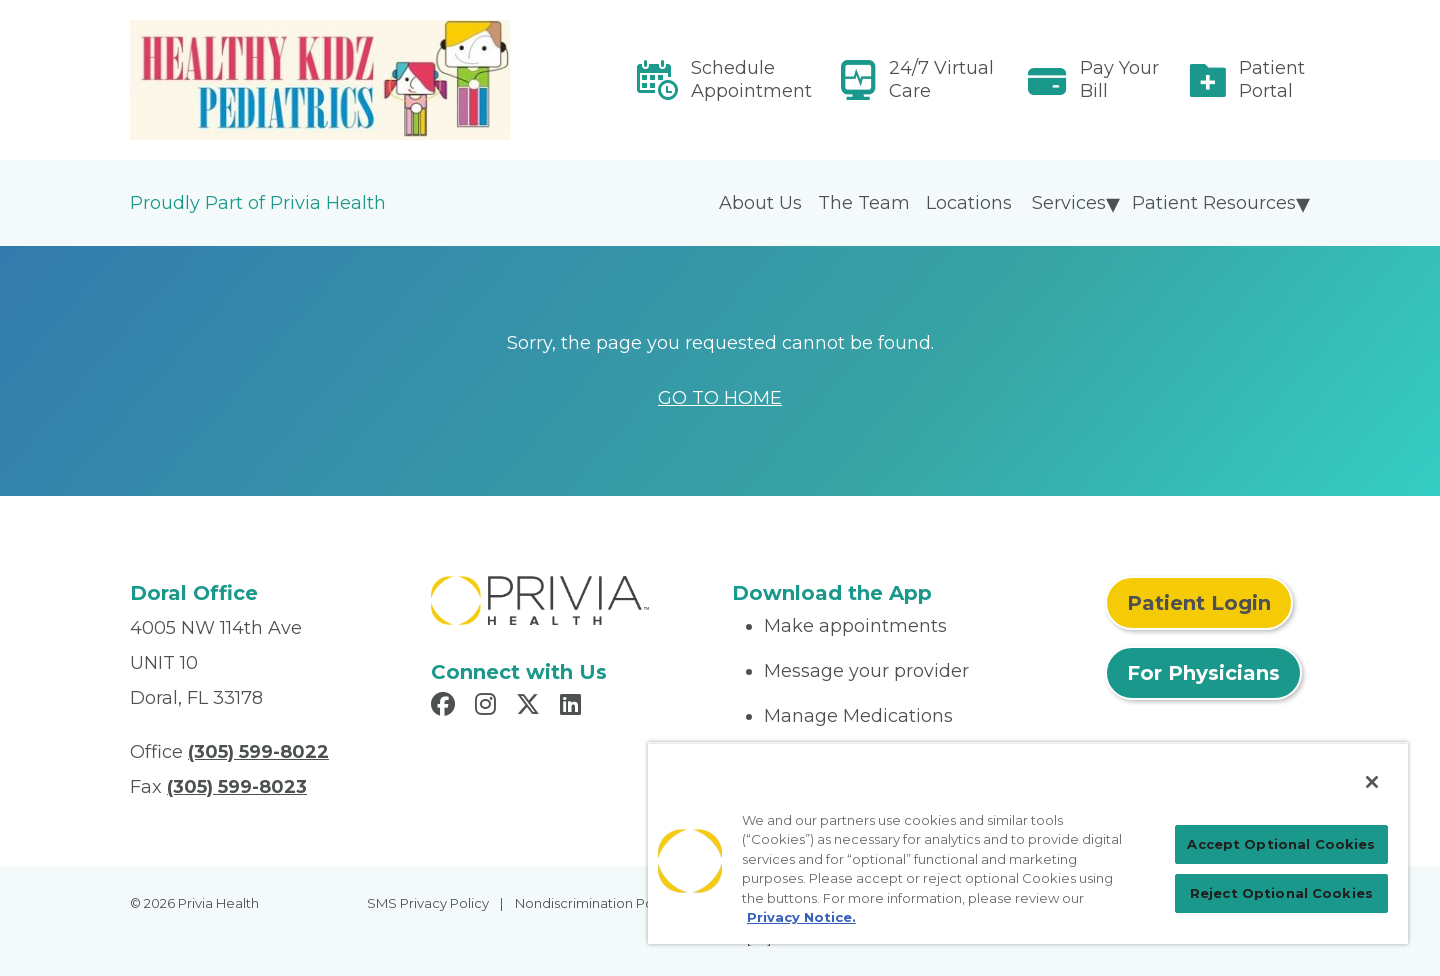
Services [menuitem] (1069, 203)
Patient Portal (1272, 79)
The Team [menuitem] (864, 203)
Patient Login (1199, 603)
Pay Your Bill (1119, 79)
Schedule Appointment (751, 79)
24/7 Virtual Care (941, 79)
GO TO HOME (720, 398)
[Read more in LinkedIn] (573, 707)
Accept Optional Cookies (1281, 844)
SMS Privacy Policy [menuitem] (428, 903)
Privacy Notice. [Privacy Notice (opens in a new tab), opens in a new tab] (801, 917)
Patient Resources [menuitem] (1214, 203)
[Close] (1372, 782)
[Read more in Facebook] (446, 707)
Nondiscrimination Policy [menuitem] (595, 903)
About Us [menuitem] (760, 203)
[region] (1028, 843)
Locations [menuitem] (969, 203)
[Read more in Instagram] (488, 707)
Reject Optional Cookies (1281, 893)
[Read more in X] (531, 707)
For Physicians (1203, 673)
